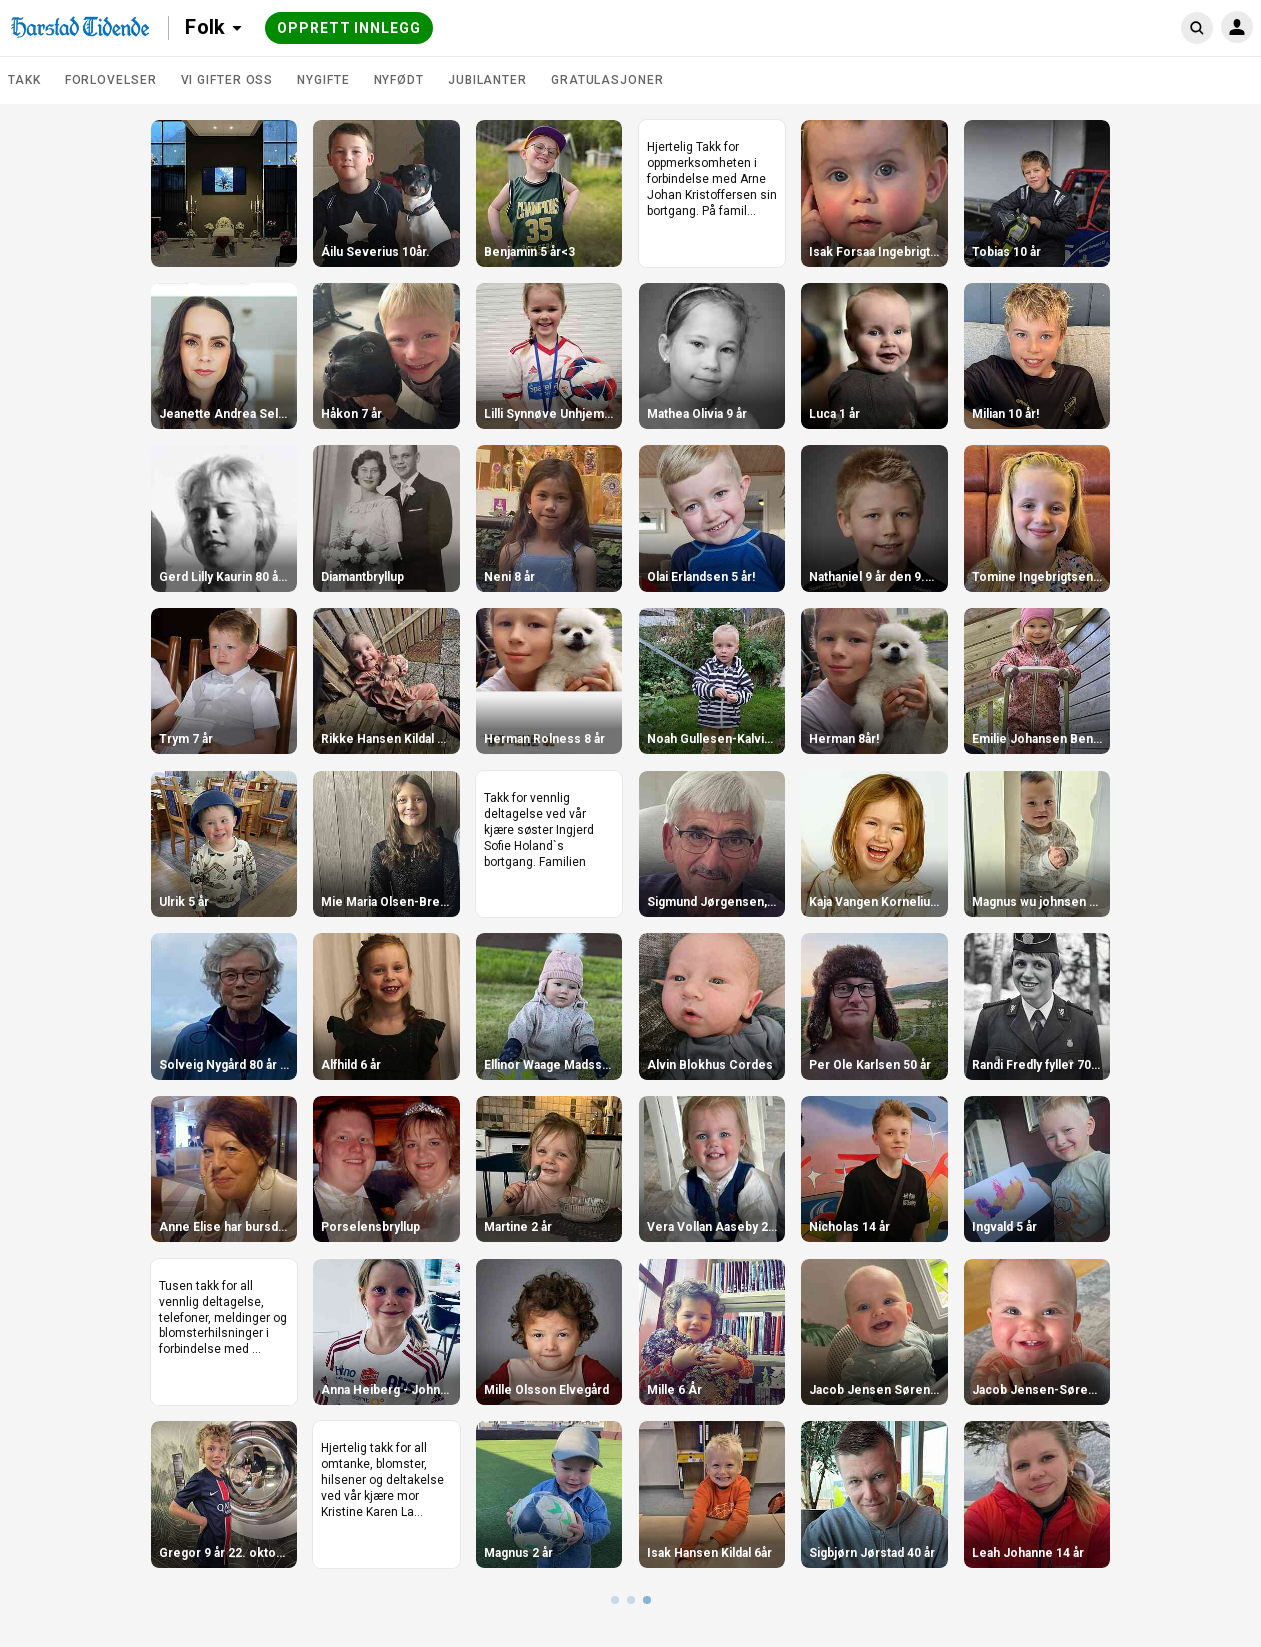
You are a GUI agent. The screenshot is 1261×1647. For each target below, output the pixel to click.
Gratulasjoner (607, 80)
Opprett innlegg (349, 28)
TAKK (24, 80)
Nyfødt (399, 80)
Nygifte (323, 80)
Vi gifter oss (227, 80)
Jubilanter (487, 80)
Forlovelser (111, 80)
